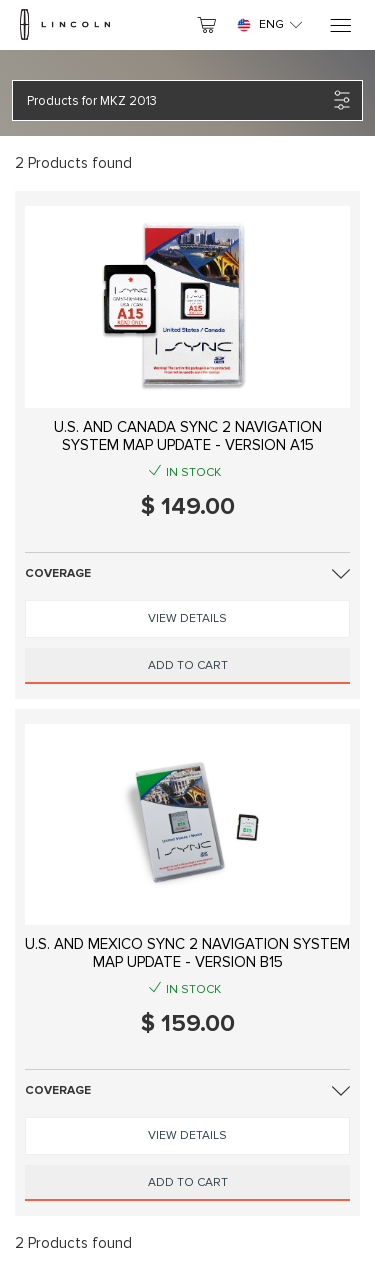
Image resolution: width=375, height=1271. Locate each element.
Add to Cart (188, 665)
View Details (187, 618)
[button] (177, 100)
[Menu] (339, 25)
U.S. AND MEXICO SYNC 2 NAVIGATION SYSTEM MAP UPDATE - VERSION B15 (187, 953)
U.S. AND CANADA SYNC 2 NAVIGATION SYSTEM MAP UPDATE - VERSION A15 (188, 436)
